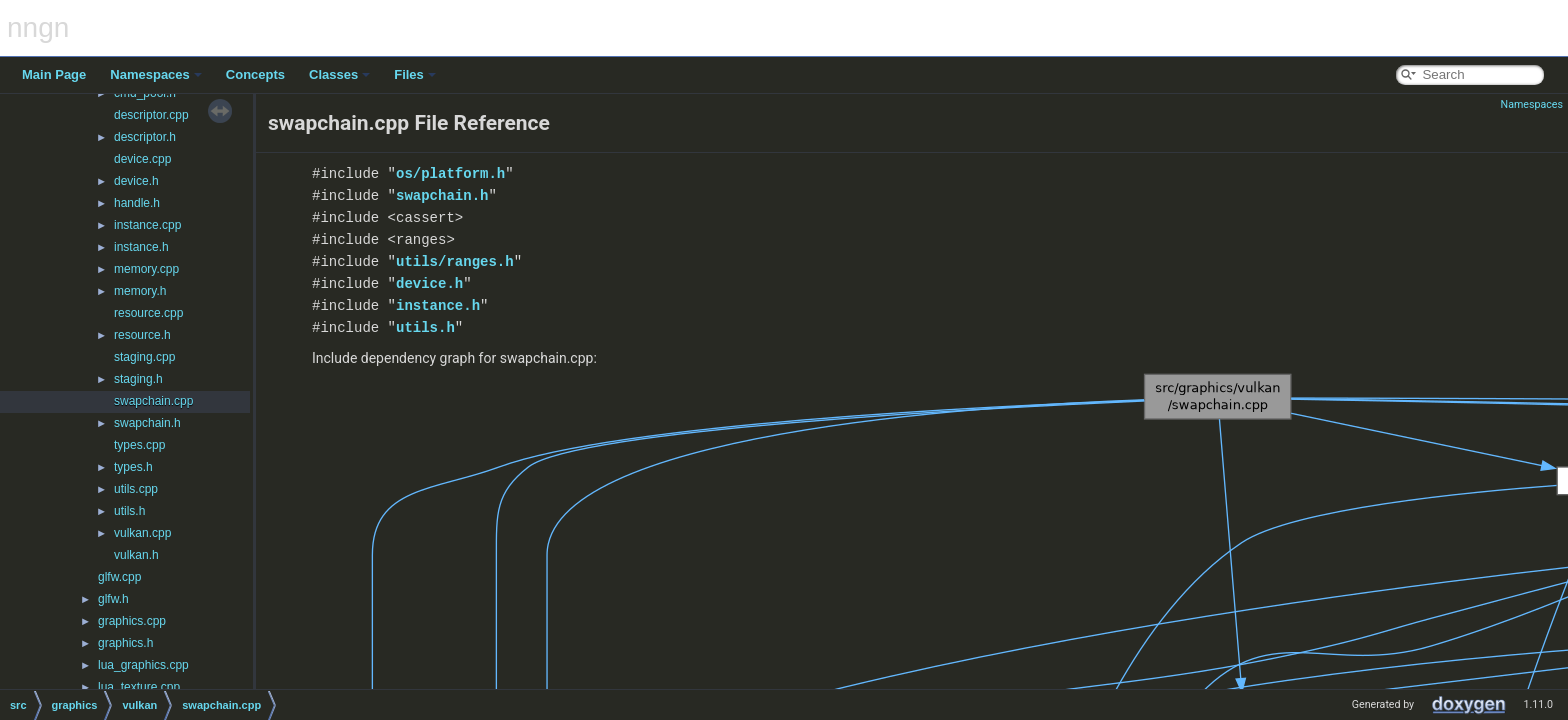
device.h (136, 181)
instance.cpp (147, 225)
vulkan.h (136, 555)
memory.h (140, 291)
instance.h (141, 247)
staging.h (138, 379)
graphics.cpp (132, 621)
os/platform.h (450, 173)
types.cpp (139, 445)
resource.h (142, 335)
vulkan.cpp (142, 533)
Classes (339, 74)
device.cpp (142, 159)
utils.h (129, 511)
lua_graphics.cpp (143, 665)
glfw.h (113, 599)
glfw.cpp (119, 577)
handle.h (137, 203)
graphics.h (125, 643)
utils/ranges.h (455, 261)
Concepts (255, 74)
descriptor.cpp (151, 115)
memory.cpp (146, 269)
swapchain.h (147, 423)
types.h (133, 467)
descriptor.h (145, 137)
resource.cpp (148, 313)
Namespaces (156, 74)
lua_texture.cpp (139, 687)
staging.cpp (144, 357)
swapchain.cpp (153, 401)
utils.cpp (136, 489)
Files (415, 74)
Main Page (54, 74)
